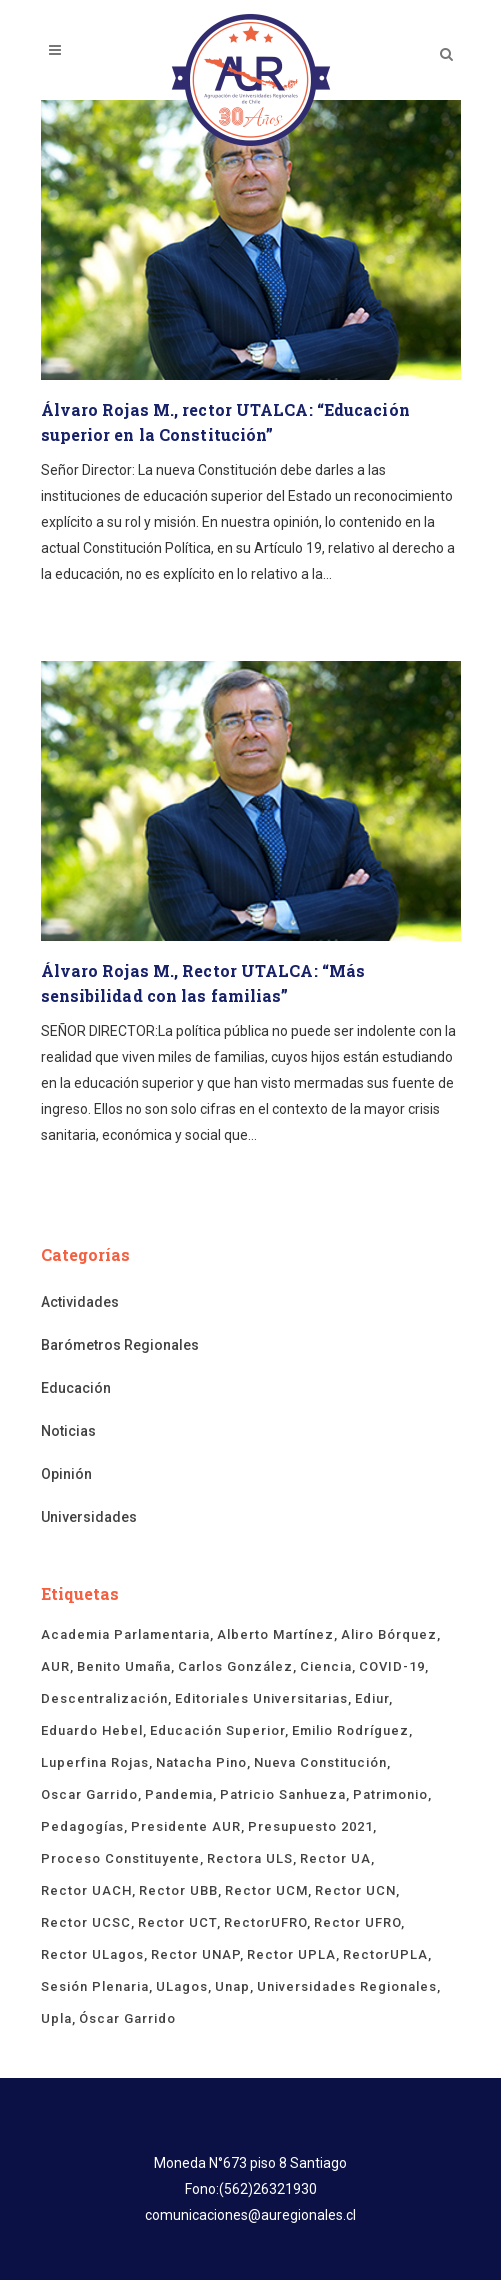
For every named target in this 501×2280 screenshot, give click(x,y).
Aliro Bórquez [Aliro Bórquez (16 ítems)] (389, 1634)
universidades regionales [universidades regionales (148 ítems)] (347, 1986)
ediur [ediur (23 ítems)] (372, 1698)
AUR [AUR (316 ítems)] (55, 1666)
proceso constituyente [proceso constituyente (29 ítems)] (120, 1858)
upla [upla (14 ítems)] (56, 2018)
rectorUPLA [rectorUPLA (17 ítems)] (385, 1954)
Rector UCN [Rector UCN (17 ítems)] (355, 1890)
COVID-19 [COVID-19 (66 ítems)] (392, 1666)
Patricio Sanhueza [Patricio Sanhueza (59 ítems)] (283, 1794)
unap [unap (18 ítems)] (232, 1986)
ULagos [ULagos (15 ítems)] (182, 1986)
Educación (76, 1388)
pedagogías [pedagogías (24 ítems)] (82, 1826)
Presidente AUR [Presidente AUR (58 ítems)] (186, 1826)
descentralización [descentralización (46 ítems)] (104, 1698)
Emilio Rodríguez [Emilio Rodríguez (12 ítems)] (350, 1730)
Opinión (66, 1474)
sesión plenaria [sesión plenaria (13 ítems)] (95, 1986)
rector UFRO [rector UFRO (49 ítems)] (357, 1922)
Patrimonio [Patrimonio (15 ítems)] (390, 1794)
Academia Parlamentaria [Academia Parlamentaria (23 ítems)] (125, 1634)
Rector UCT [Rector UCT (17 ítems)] (177, 1922)
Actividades (80, 1302)
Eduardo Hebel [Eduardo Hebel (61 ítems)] (92, 1730)
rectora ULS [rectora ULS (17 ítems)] (250, 1858)
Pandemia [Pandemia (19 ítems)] (179, 1794)
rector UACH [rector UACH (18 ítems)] (86, 1890)
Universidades (89, 1517)
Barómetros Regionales (120, 1345)
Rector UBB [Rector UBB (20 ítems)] (178, 1890)
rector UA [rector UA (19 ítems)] (335, 1858)
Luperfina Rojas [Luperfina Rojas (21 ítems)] (95, 1762)
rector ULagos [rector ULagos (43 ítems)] (92, 1954)
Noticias (68, 1431)
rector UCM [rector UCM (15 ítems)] (266, 1890)
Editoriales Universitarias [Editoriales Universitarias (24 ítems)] (261, 1698)
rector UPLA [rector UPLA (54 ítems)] (291, 1954)
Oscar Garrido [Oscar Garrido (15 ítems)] (89, 1794)
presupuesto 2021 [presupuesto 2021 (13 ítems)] (310, 1826)
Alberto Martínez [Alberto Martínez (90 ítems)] (275, 1634)
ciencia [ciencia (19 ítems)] (326, 1666)
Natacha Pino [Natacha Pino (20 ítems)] (201, 1762)
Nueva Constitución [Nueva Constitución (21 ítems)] (320, 1762)
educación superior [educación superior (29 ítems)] (217, 1730)
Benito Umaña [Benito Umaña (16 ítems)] (124, 1666)
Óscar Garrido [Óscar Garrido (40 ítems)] (127, 2018)
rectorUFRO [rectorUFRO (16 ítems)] (265, 1922)
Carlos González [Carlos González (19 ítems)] (235, 1666)
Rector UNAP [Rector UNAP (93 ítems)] (195, 1954)
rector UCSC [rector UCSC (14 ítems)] (86, 1922)
